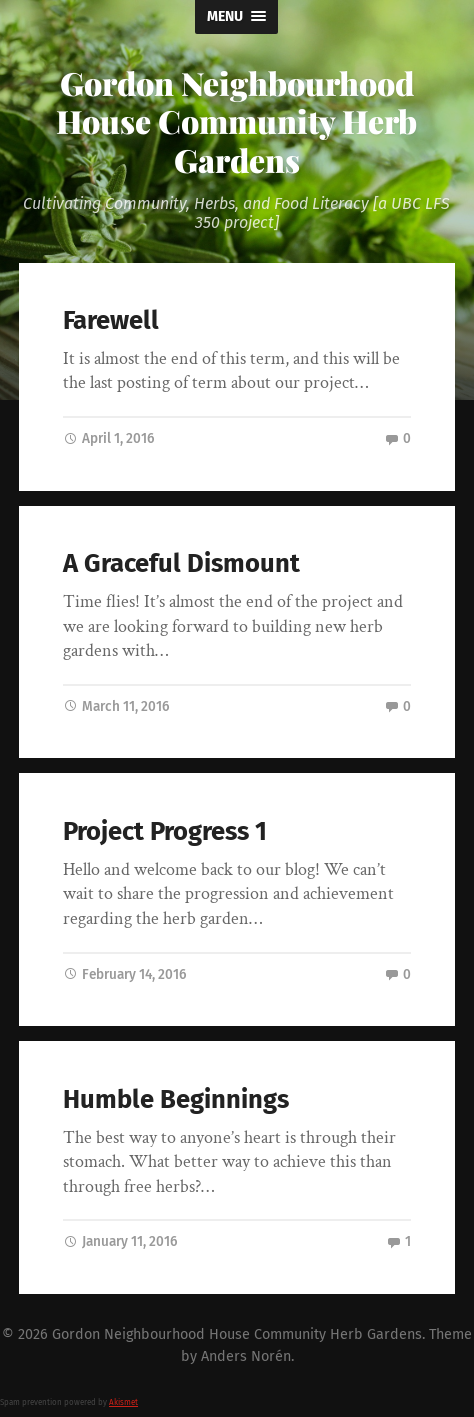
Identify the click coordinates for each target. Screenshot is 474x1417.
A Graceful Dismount (181, 563)
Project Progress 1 (165, 831)
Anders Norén (246, 1356)
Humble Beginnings (176, 1099)
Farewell (111, 320)
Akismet (123, 1402)
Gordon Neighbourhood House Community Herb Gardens (236, 121)
